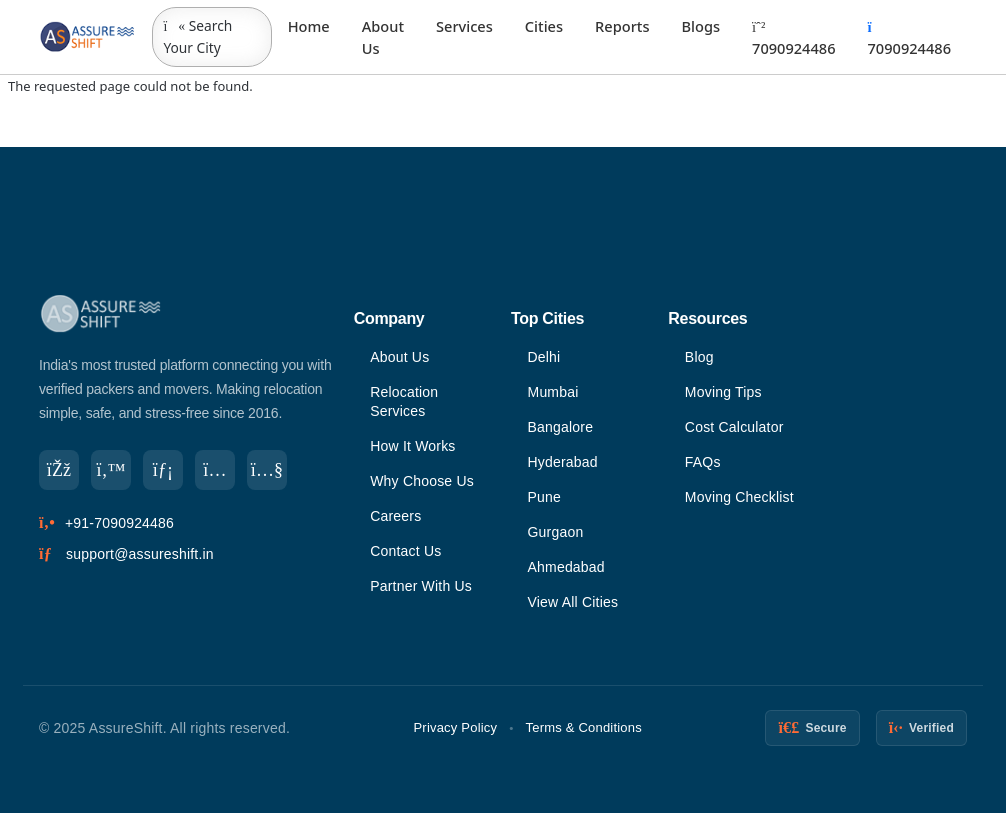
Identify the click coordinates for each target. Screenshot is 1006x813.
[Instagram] (215, 470)
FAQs (703, 462)
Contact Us (405, 551)
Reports (622, 26)
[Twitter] (111, 470)
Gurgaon (556, 532)
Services (464, 26)
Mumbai (553, 392)
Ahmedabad (566, 567)
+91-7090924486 (119, 523)
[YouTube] (267, 470)
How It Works (412, 446)
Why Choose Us (422, 481)
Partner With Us (421, 586)
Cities (544, 26)
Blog (699, 357)
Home (309, 26)
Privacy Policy (456, 727)
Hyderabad (563, 462)
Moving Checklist (739, 497)
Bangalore (561, 427)
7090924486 (793, 39)
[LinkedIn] (163, 470)
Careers (395, 516)
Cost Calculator (734, 427)
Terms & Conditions (584, 727)
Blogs (700, 26)
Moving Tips (723, 392)
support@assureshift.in (140, 554)
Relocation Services (404, 401)
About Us (383, 37)
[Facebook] (59, 470)
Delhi (544, 357)
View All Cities (573, 602)
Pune (545, 497)
